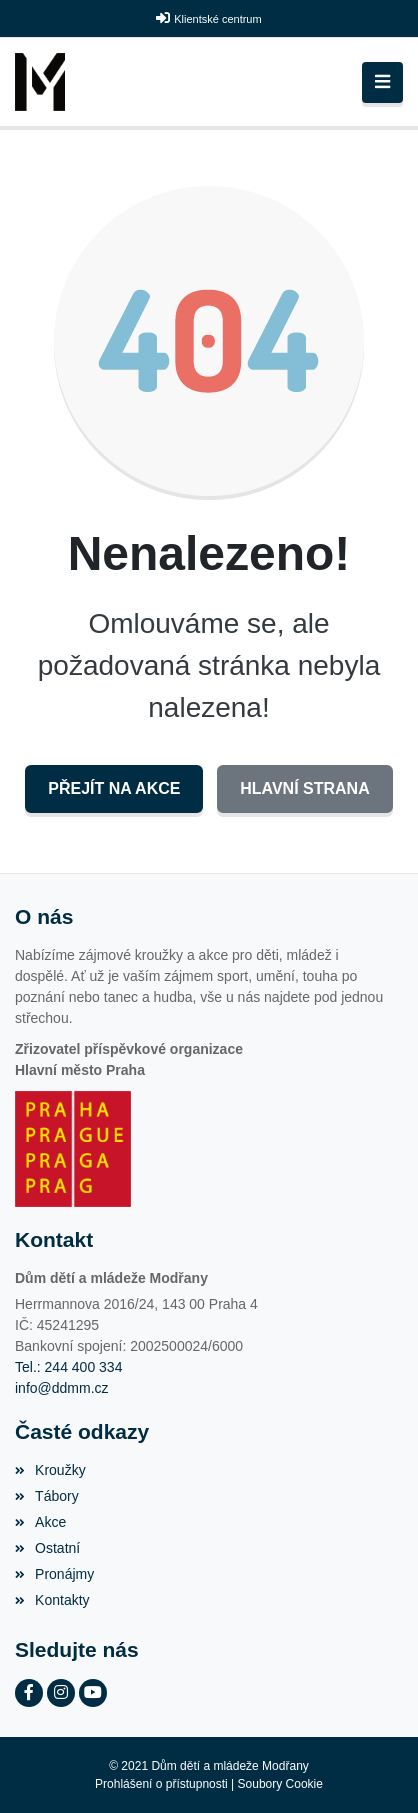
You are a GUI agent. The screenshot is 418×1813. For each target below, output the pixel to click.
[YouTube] (93, 1693)
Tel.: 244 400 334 (68, 1367)
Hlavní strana (304, 788)
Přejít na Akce (114, 788)
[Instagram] (61, 1693)
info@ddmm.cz (62, 1388)
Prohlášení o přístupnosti (161, 1784)
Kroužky (50, 1470)
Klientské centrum (217, 19)
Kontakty (52, 1600)
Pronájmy (54, 1574)
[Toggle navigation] (382, 82)
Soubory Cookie (280, 1784)
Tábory (47, 1496)
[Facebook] (29, 1693)
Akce (40, 1522)
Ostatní (47, 1548)
